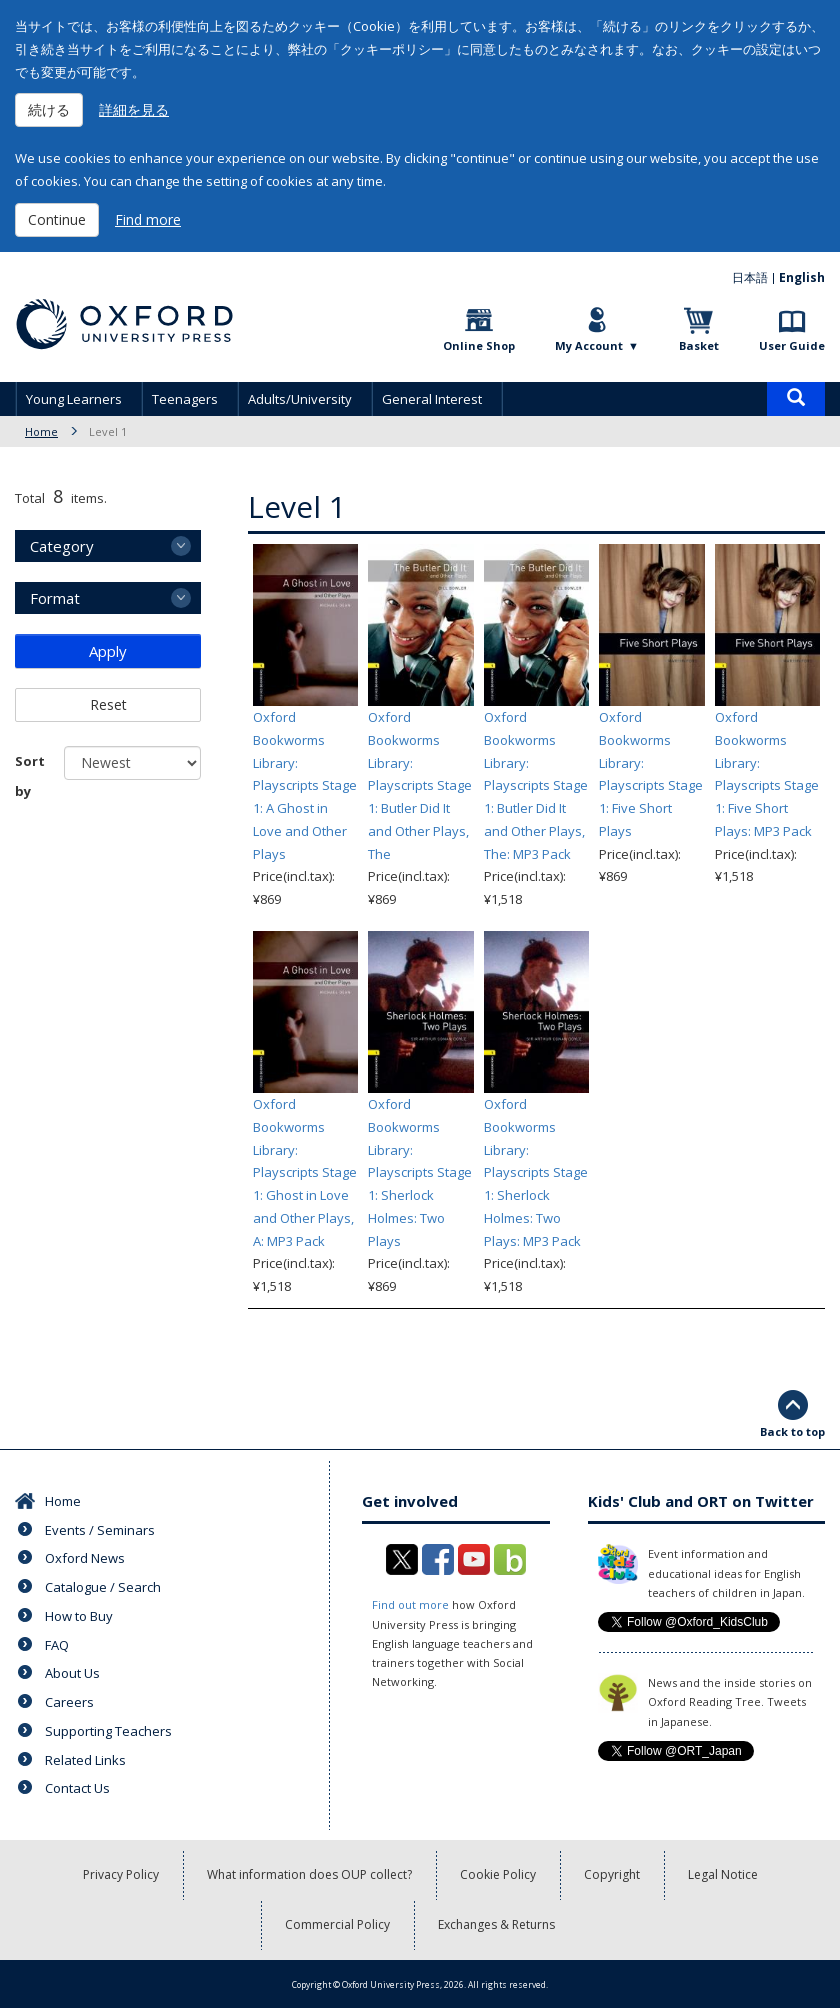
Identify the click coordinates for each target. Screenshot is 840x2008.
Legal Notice (723, 1874)
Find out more (410, 1604)
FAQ (57, 1645)
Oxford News (85, 1558)
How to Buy (79, 1616)
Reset (108, 704)
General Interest (432, 399)
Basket (699, 345)
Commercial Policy (337, 1924)
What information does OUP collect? (309, 1874)
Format (55, 598)
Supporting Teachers (108, 1731)
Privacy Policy (121, 1874)
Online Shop (479, 345)
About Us (72, 1673)
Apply (108, 651)
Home (41, 431)
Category (62, 546)
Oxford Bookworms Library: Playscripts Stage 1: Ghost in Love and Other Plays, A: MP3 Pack (305, 1172)
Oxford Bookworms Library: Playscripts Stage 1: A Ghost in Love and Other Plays (305, 785)
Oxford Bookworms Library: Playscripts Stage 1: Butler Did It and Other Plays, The (420, 785)
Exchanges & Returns (496, 1924)
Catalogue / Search (103, 1587)
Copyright (612, 1874)
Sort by (30, 776)
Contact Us (77, 1788)
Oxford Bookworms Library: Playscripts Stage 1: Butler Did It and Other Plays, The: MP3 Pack (536, 785)
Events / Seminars (100, 1530)
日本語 (750, 277)
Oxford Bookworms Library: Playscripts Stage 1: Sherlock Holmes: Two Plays (420, 1172)
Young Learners (74, 399)
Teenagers (185, 399)
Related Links (85, 1760)
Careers (69, 1702)
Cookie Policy (498, 1874)
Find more (148, 219)
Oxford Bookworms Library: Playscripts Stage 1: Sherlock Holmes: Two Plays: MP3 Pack (536, 1172)
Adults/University (300, 399)
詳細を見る (134, 109)
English (802, 277)
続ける (49, 109)
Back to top (792, 1431)
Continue (57, 219)
